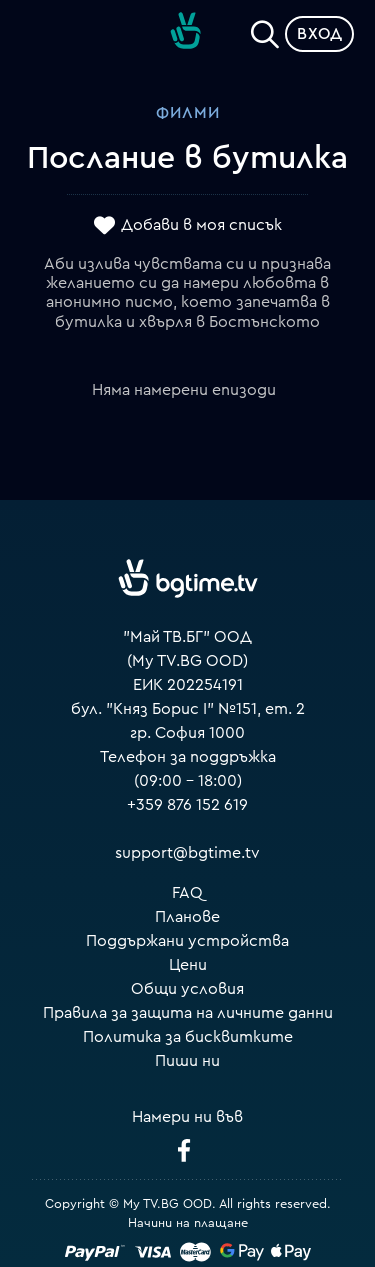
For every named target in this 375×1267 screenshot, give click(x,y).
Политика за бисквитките (188, 1037)
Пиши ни (187, 1061)
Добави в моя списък (201, 225)
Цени (188, 965)
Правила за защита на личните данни (188, 1013)
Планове (187, 917)
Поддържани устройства (187, 941)
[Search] (265, 30)
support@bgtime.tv (187, 853)
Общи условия (187, 989)
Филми (188, 113)
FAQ (187, 893)
